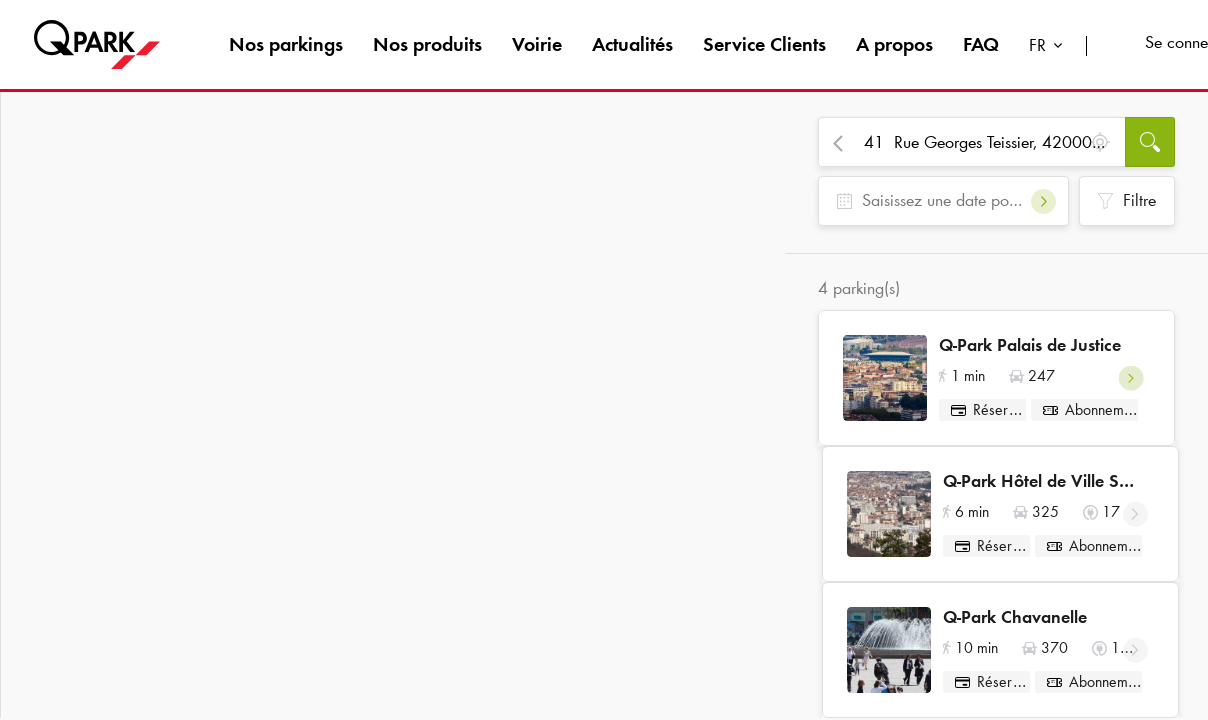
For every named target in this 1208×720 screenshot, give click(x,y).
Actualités (632, 44)
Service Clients (764, 44)
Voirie (537, 44)
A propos (894, 44)
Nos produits (427, 44)
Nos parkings (286, 44)
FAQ (981, 44)
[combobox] (1050, 47)
